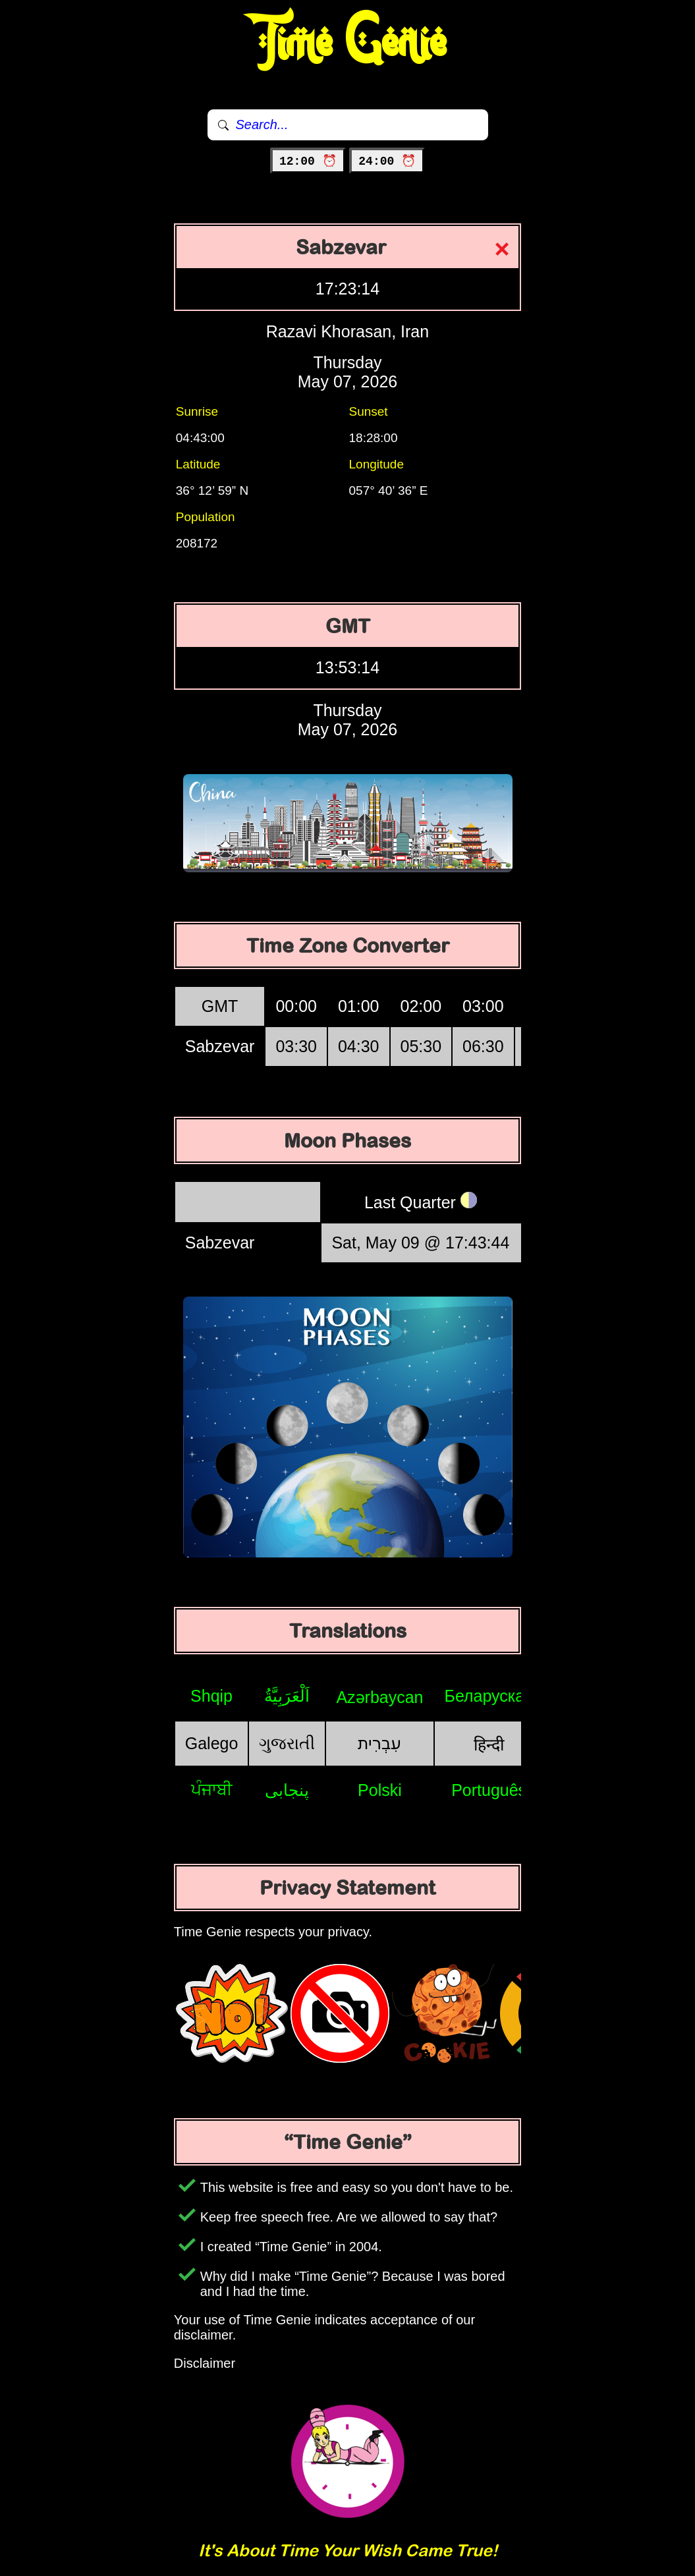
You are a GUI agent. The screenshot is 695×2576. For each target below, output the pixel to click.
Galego (211, 1743)
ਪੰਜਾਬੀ (212, 1789)
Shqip (211, 1696)
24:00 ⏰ (387, 161)
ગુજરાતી (287, 1743)
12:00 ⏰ (308, 161)
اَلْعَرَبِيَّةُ (287, 1696)
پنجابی (287, 1790)
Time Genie (347, 43)
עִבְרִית (379, 1743)
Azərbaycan (379, 1697)
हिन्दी (489, 1744)
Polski (380, 1790)
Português (488, 1790)
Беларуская (489, 1696)
